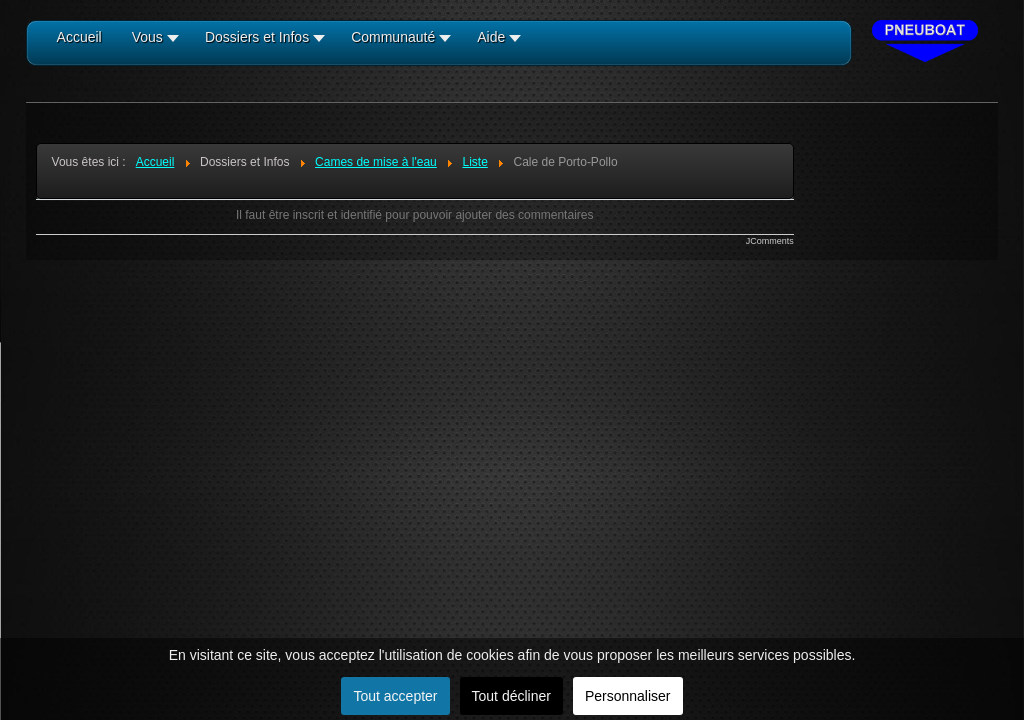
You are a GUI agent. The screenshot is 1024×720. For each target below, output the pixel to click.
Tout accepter (395, 696)
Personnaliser (628, 696)
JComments (770, 241)
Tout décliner (511, 696)
